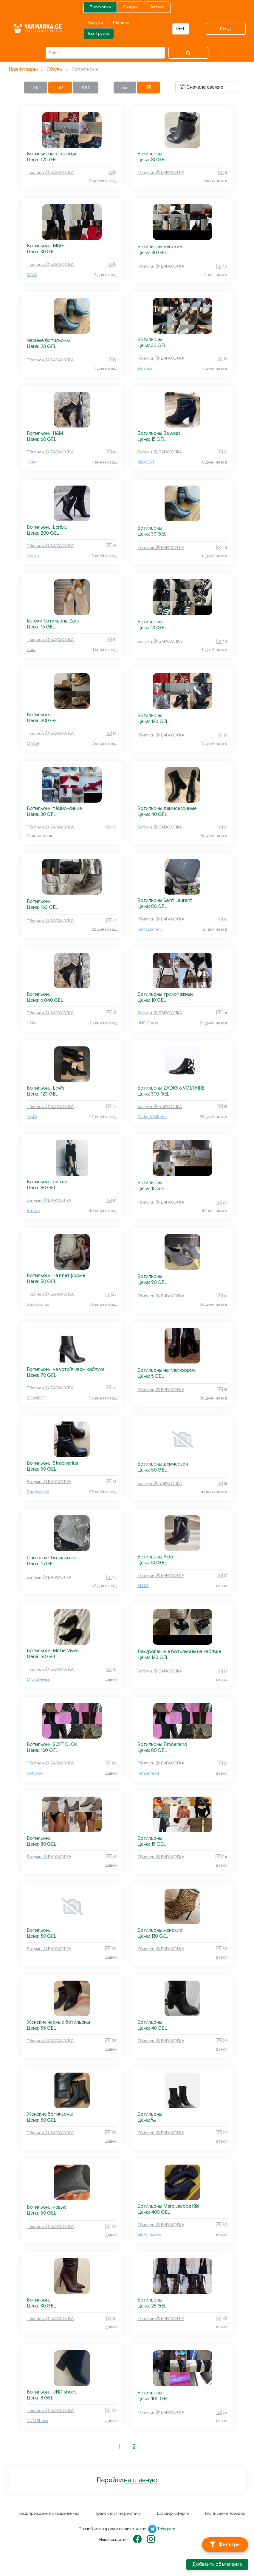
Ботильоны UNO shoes (52, 2392)
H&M (31, 462)
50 (60, 87)
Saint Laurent (149, 929)
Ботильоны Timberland (162, 1745)
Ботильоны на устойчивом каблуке (66, 1369)
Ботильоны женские (159, 247)
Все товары (23, 69)
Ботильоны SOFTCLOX (52, 1745)
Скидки (130, 7)
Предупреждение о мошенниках (48, 2513)
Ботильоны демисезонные (166, 809)
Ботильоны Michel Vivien (53, 1651)
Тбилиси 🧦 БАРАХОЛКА (50, 172)
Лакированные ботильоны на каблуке (179, 1652)
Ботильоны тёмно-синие (54, 809)
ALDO (142, 1585)
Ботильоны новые (46, 2207)
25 (35, 87)
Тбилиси (120, 22)
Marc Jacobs (149, 2235)
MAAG (33, 743)
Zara (31, 649)
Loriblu (33, 555)
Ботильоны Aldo (155, 1557)
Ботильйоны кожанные (52, 154)
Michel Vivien (38, 1679)
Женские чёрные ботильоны (58, 2022)
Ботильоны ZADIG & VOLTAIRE (171, 1088)
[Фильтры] (225, 2544)
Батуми (95, 22)
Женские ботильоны (49, 2114)
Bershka (144, 368)
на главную (140, 2480)
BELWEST (146, 462)
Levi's (32, 1116)
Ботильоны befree (47, 1182)
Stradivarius (38, 1304)
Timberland (148, 1773)
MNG (32, 274)
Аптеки (157, 7)
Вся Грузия (98, 33)
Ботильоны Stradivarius (52, 1463)
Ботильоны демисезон (162, 1464)
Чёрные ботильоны (48, 341)
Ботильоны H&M (45, 433)
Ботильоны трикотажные (165, 994)
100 (85, 87)
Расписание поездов (225, 2513)
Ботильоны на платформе (56, 1276)
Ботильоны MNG (45, 246)
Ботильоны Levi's (45, 1088)
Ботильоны (149, 154)
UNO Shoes (147, 1023)
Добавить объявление (217, 2564)
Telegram (166, 2528)
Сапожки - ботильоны (51, 1558)
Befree (33, 1210)
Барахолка (100, 7)
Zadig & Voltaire (152, 1116)
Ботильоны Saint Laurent (164, 901)
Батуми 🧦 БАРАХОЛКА (159, 452)
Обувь (54, 69)
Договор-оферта (173, 2513)
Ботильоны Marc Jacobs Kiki (168, 2206)
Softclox (34, 1773)
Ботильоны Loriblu (47, 527)
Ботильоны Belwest (158, 433)
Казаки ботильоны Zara (53, 621)
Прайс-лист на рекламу (118, 2513)
